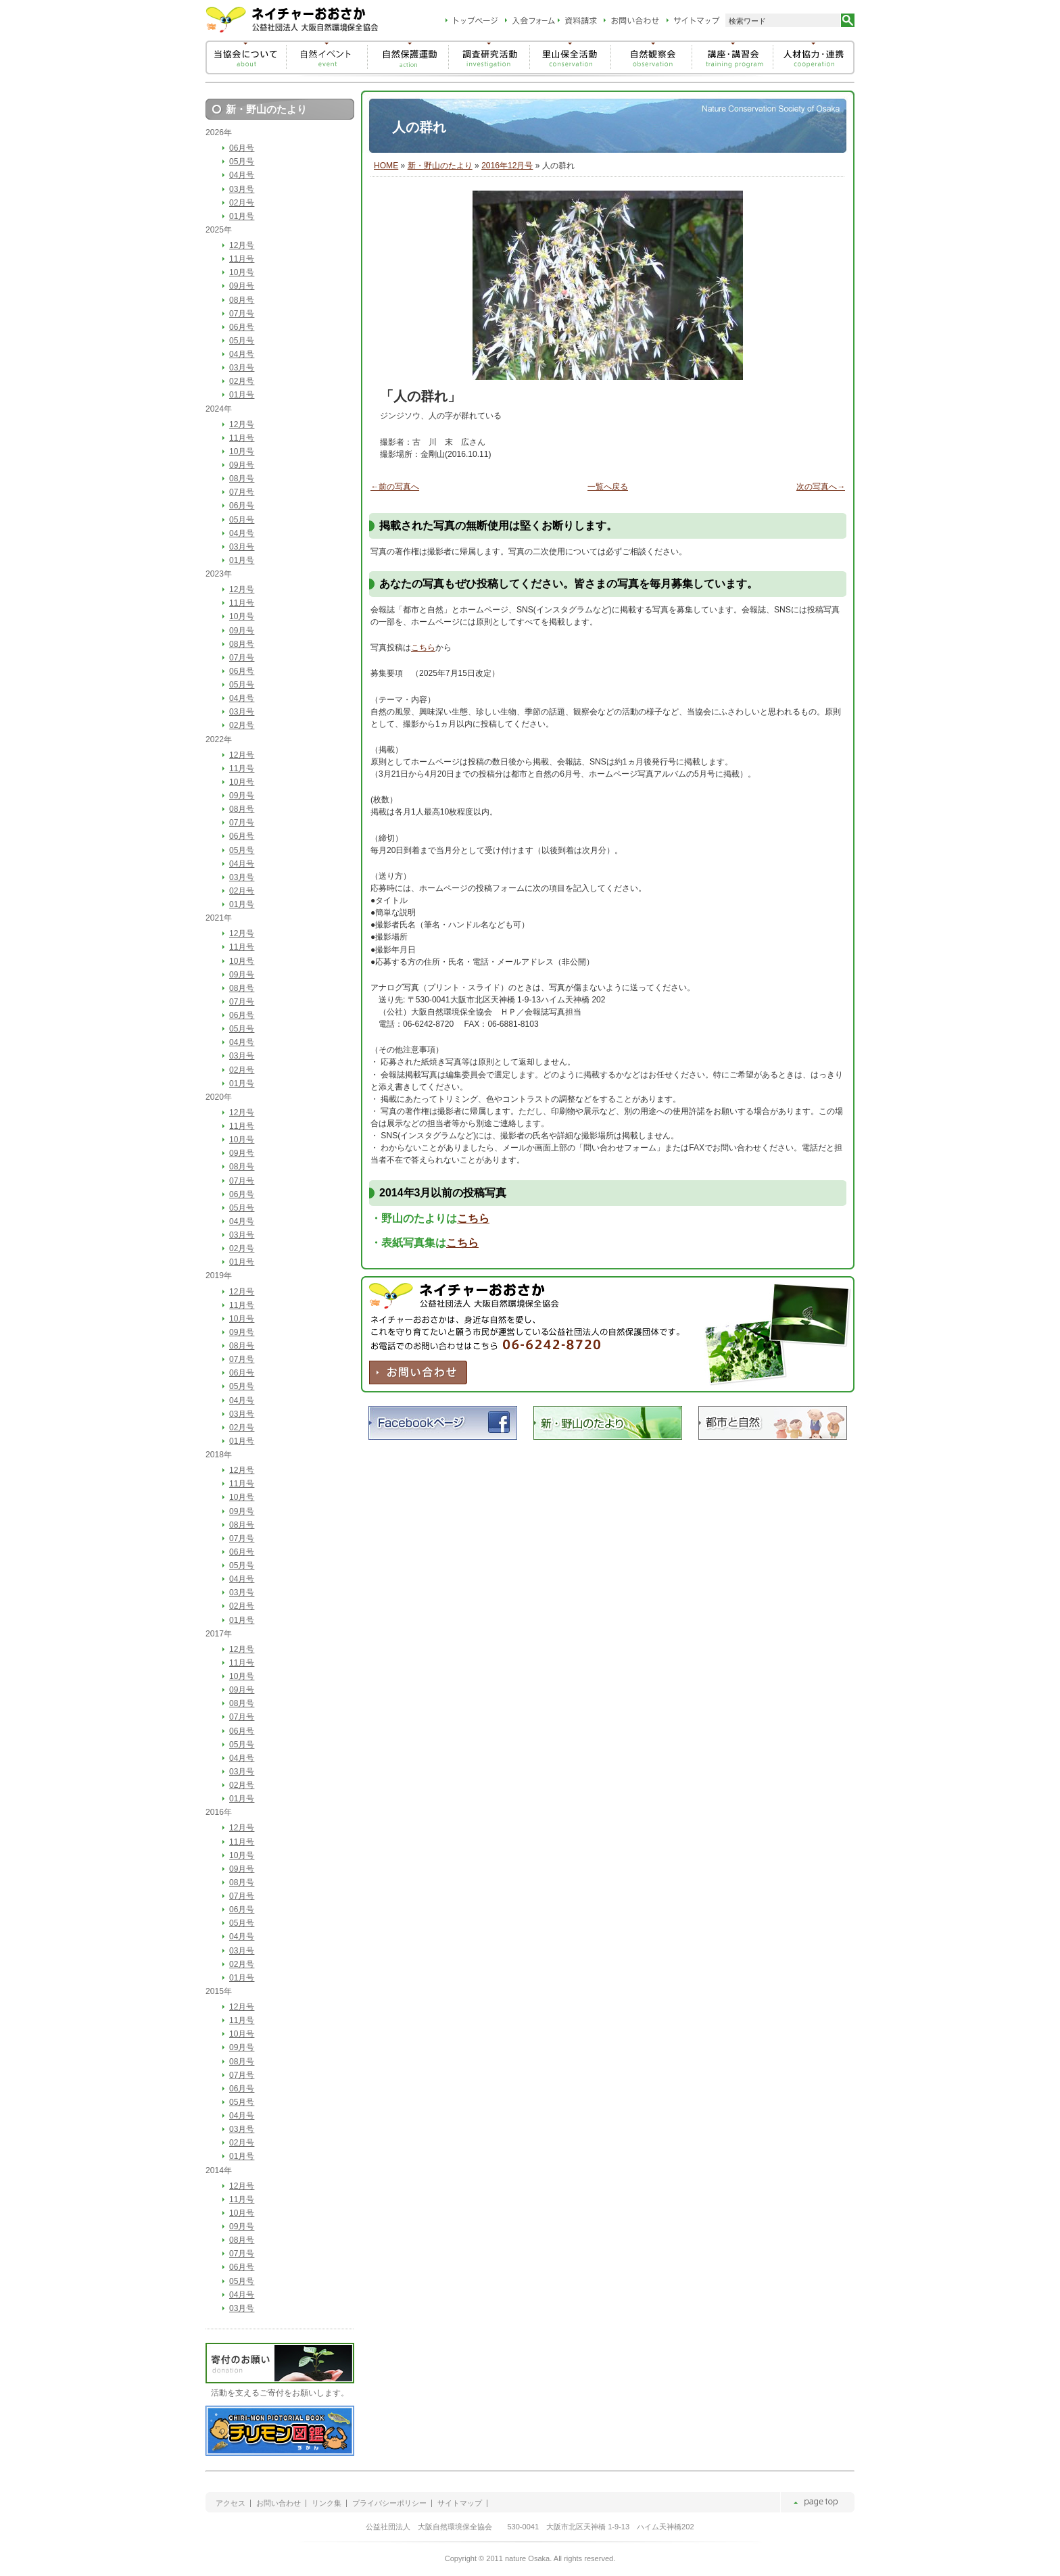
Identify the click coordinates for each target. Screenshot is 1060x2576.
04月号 (241, 175)
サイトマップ (459, 2503)
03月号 (241, 189)
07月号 (241, 313)
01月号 (241, 216)
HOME (386, 165)
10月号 (241, 272)
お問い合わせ (278, 2503)
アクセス (230, 2503)
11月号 (241, 259)
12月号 (241, 245)
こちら (423, 647)
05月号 (241, 161)
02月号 (241, 203)
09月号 (241, 286)
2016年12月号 (507, 165)
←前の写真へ (394, 486)
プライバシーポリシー (389, 2503)
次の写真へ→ (820, 486)
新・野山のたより (440, 165)
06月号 (241, 148)
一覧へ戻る (607, 486)
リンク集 (326, 2503)
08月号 (241, 300)
